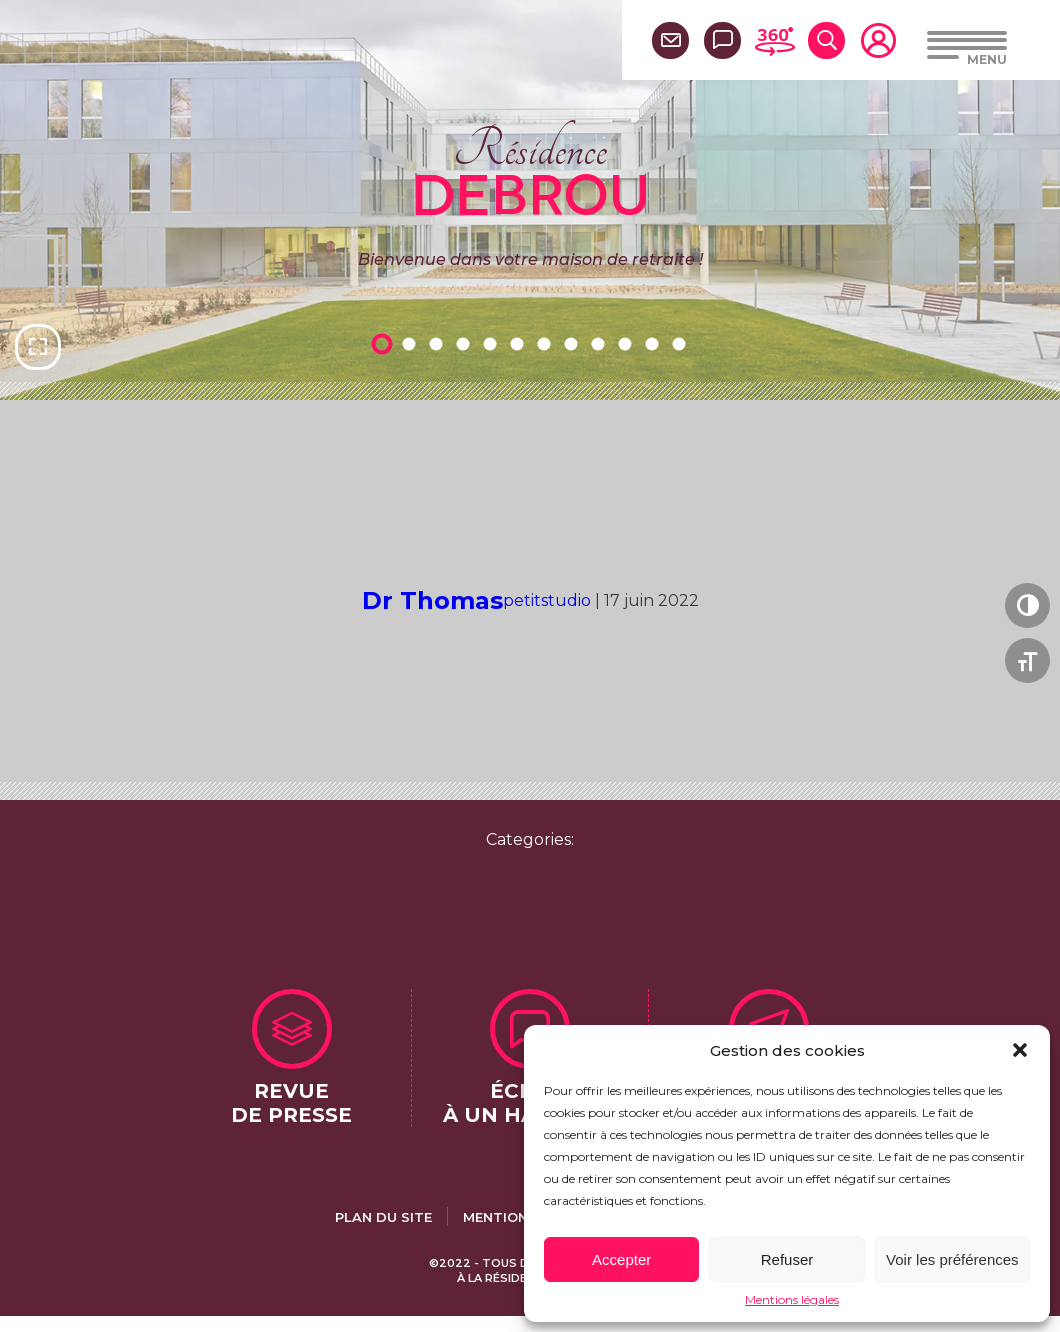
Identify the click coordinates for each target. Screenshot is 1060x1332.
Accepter (621, 1259)
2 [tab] (412, 343)
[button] (1020, 1050)
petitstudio (547, 600)
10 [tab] (628, 343)
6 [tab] (520, 343)
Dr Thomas (432, 600)
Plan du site (383, 1217)
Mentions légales (792, 1299)
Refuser (787, 1259)
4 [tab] (466, 343)
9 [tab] (601, 343)
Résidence (530, 169)
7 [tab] (547, 343)
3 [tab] (439, 343)
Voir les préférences (952, 1259)
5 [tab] (493, 343)
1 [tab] (385, 343)
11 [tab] (655, 343)
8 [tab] (574, 343)
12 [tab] (682, 343)
